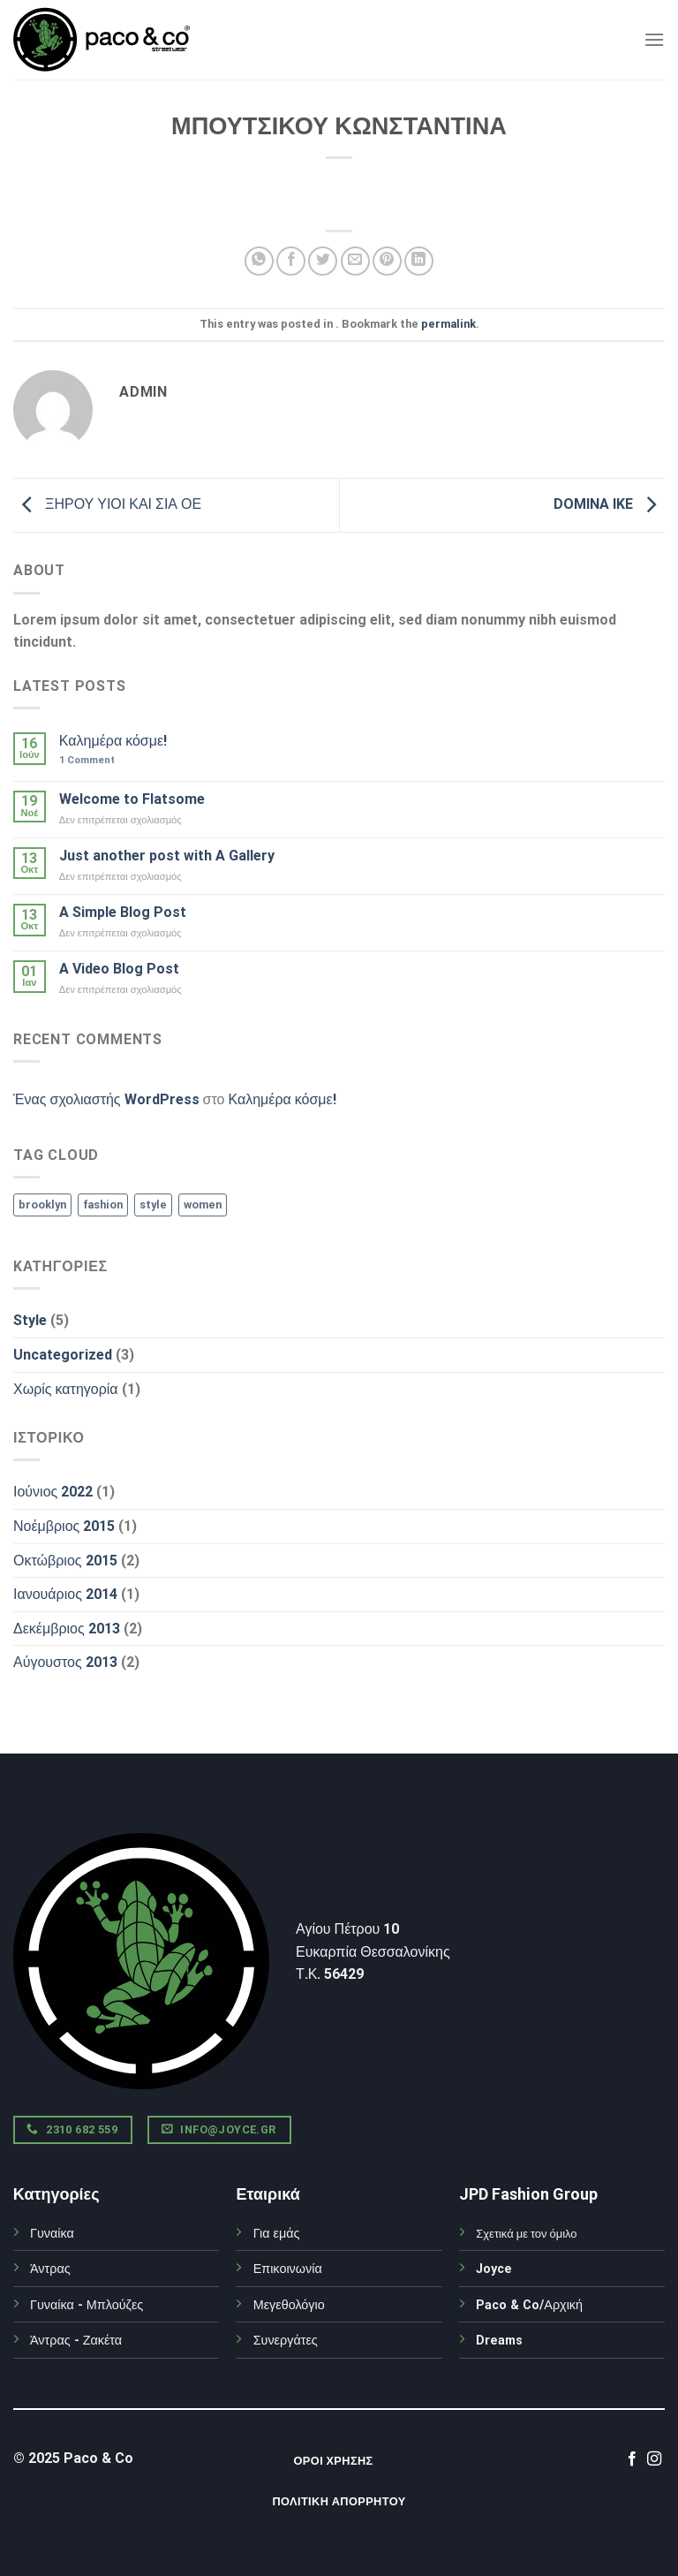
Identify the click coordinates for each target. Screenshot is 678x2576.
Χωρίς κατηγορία (65, 1389)
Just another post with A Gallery (167, 855)
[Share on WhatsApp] (259, 261)
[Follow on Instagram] (654, 2459)
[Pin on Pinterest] (387, 261)
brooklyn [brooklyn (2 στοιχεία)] (42, 1204)
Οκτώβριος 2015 (65, 1560)
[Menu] (654, 39)
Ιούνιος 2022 (53, 1491)
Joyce (494, 2269)
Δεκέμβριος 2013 (66, 1628)
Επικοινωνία (287, 2269)
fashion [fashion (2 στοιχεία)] (103, 1204)
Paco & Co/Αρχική (529, 2305)
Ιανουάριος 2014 (65, 1594)
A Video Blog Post (119, 968)
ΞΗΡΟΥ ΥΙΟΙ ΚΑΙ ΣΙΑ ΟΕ (107, 504)
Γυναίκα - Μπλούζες (86, 2305)
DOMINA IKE (609, 504)
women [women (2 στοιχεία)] (203, 1204)
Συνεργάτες (285, 2340)
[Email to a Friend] (355, 261)
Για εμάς (276, 2233)
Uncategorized (62, 1354)
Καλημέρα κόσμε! (113, 740)
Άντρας (50, 2269)
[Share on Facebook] (290, 261)
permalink (448, 323)
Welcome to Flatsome (132, 799)
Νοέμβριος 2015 (64, 1526)
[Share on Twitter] (322, 261)
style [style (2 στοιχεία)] (153, 1204)
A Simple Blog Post (122, 912)
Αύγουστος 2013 (65, 1662)
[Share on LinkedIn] (418, 261)
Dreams (499, 2340)
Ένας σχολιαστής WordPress (106, 1099)
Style (30, 1320)
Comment (87, 760)
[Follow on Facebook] (632, 2459)
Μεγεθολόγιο (289, 2305)
